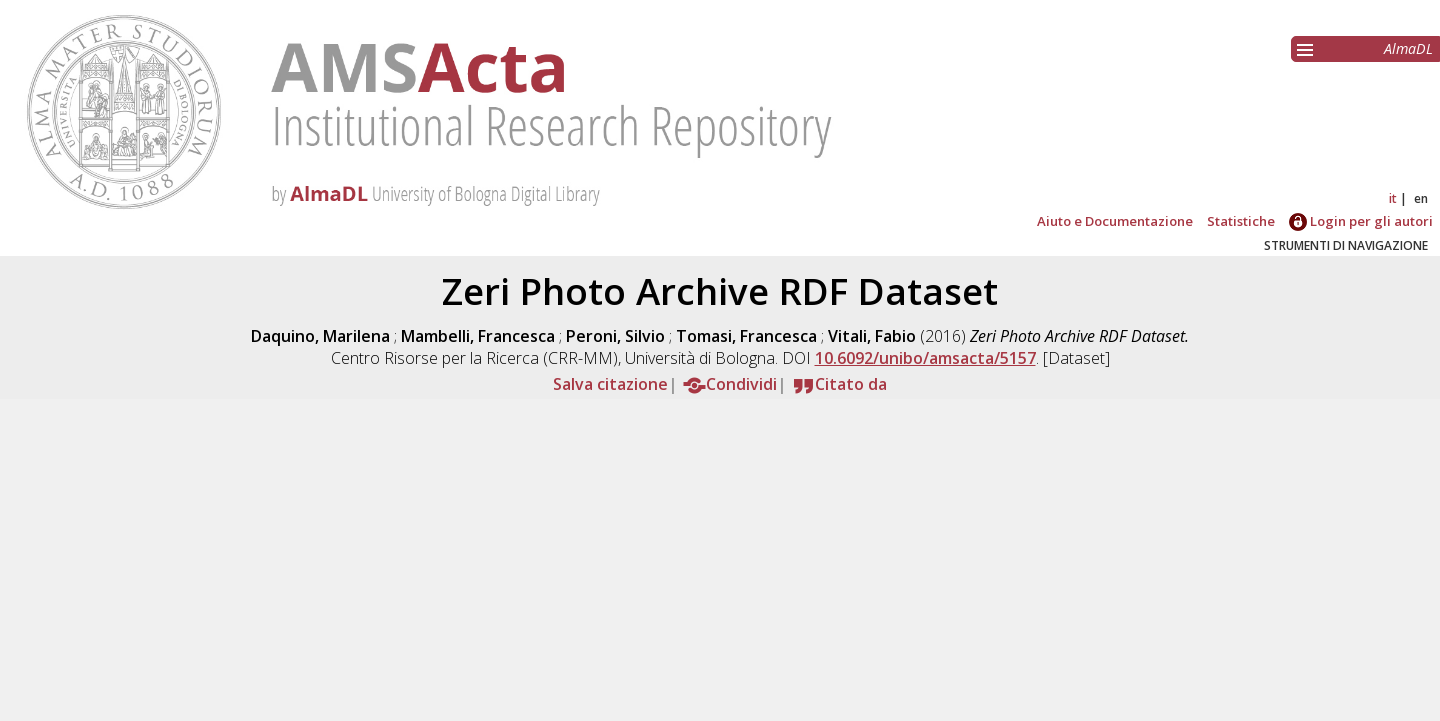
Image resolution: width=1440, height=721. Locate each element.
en (1421, 198)
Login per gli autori (1361, 221)
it (1393, 198)
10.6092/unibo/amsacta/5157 (925, 358)
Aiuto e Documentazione (1115, 221)
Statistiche (1241, 221)
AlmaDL (1408, 48)
